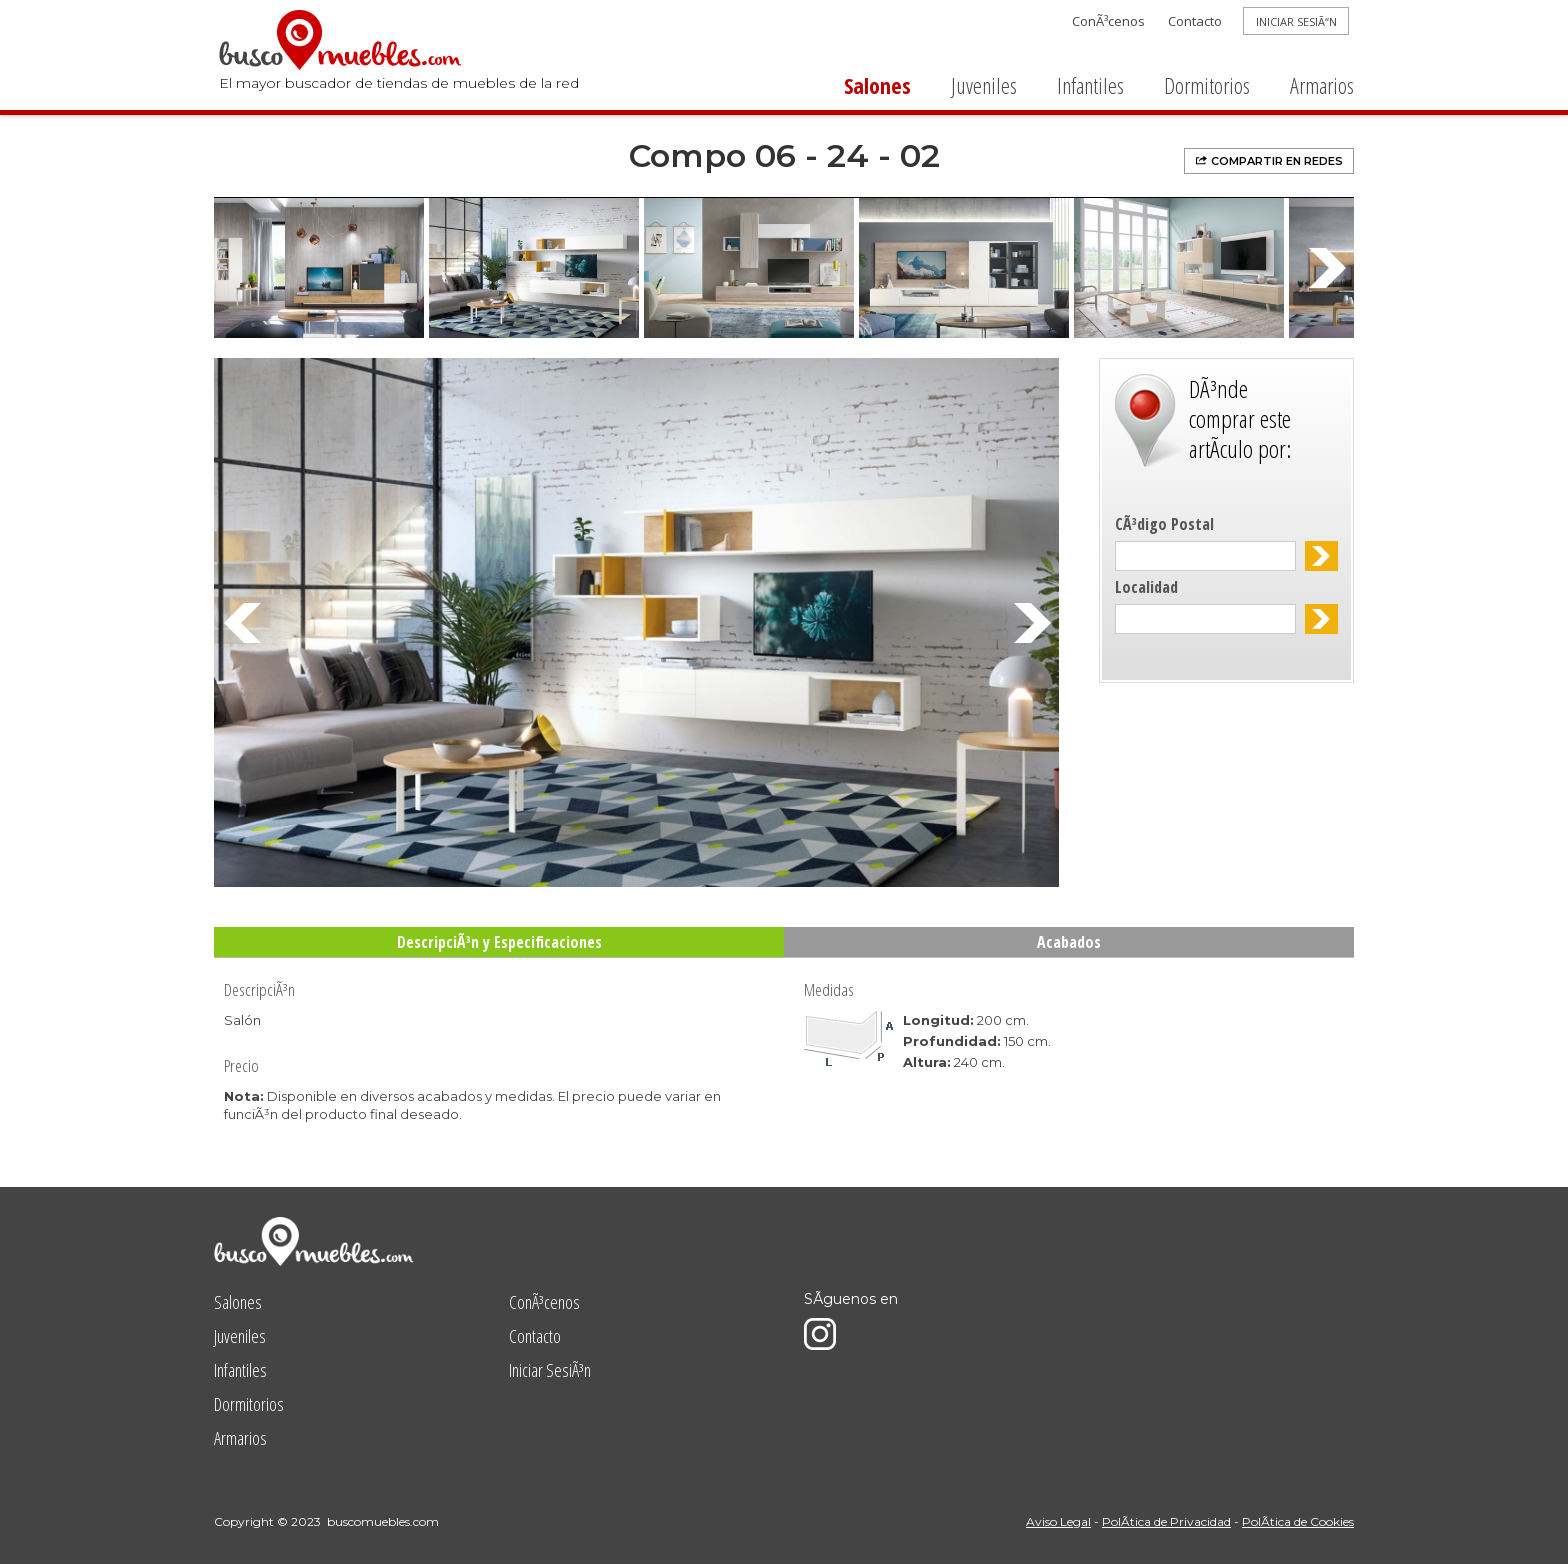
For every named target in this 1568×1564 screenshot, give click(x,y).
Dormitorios (1207, 85)
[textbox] (1205, 556)
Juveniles (984, 85)
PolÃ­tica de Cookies (1298, 1521)
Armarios (1322, 85)
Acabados (1069, 942)
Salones (877, 85)
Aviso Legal (1058, 1521)
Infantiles (1090, 85)
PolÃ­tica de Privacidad (1166, 1521)
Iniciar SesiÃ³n (550, 1370)
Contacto (1195, 21)
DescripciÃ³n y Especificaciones (499, 942)
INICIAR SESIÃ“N (1296, 21)
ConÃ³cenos (1108, 21)
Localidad (1146, 587)
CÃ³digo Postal (1164, 524)
